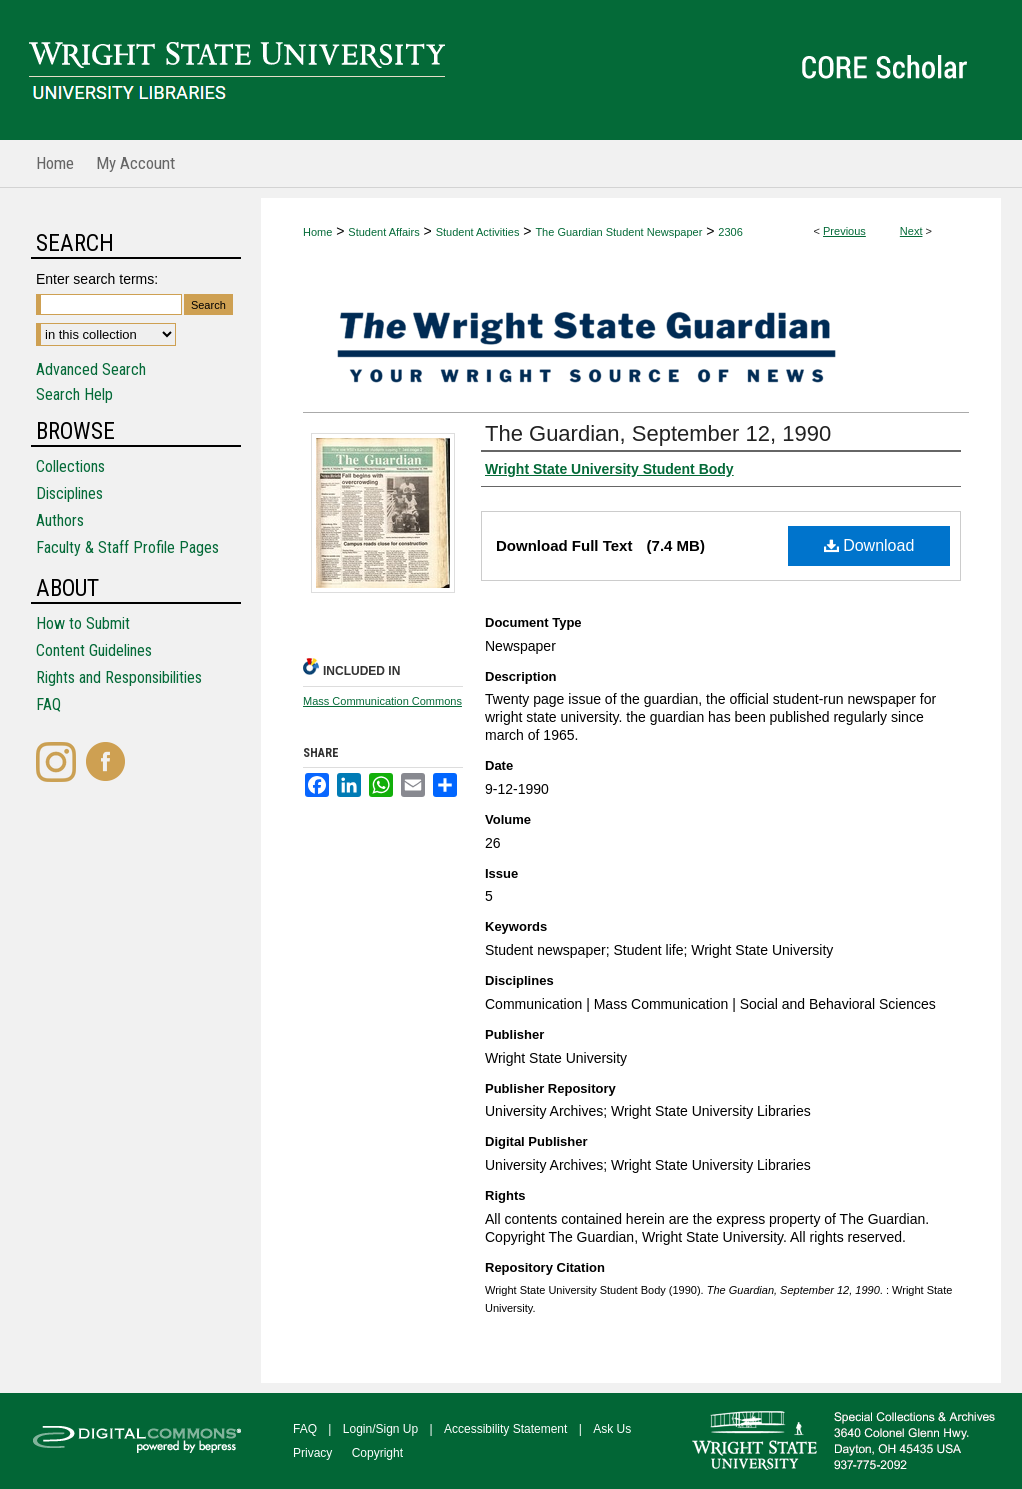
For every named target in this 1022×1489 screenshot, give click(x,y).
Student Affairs (383, 232)
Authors (60, 520)
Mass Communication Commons (382, 701)
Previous (844, 231)
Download (869, 545)
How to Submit (83, 623)
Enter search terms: (97, 279)
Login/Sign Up (380, 1429)
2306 (730, 232)
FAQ (48, 704)
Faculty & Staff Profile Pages (127, 547)
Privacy (312, 1453)
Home (317, 232)
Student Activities (478, 232)
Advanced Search (91, 369)
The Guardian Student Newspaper (618, 232)
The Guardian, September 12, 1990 (658, 433)
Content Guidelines (94, 650)
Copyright (377, 1453)
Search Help (74, 394)
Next (911, 231)
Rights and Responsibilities (119, 677)
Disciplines (69, 493)
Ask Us (612, 1429)
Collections (70, 466)
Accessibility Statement (505, 1429)
